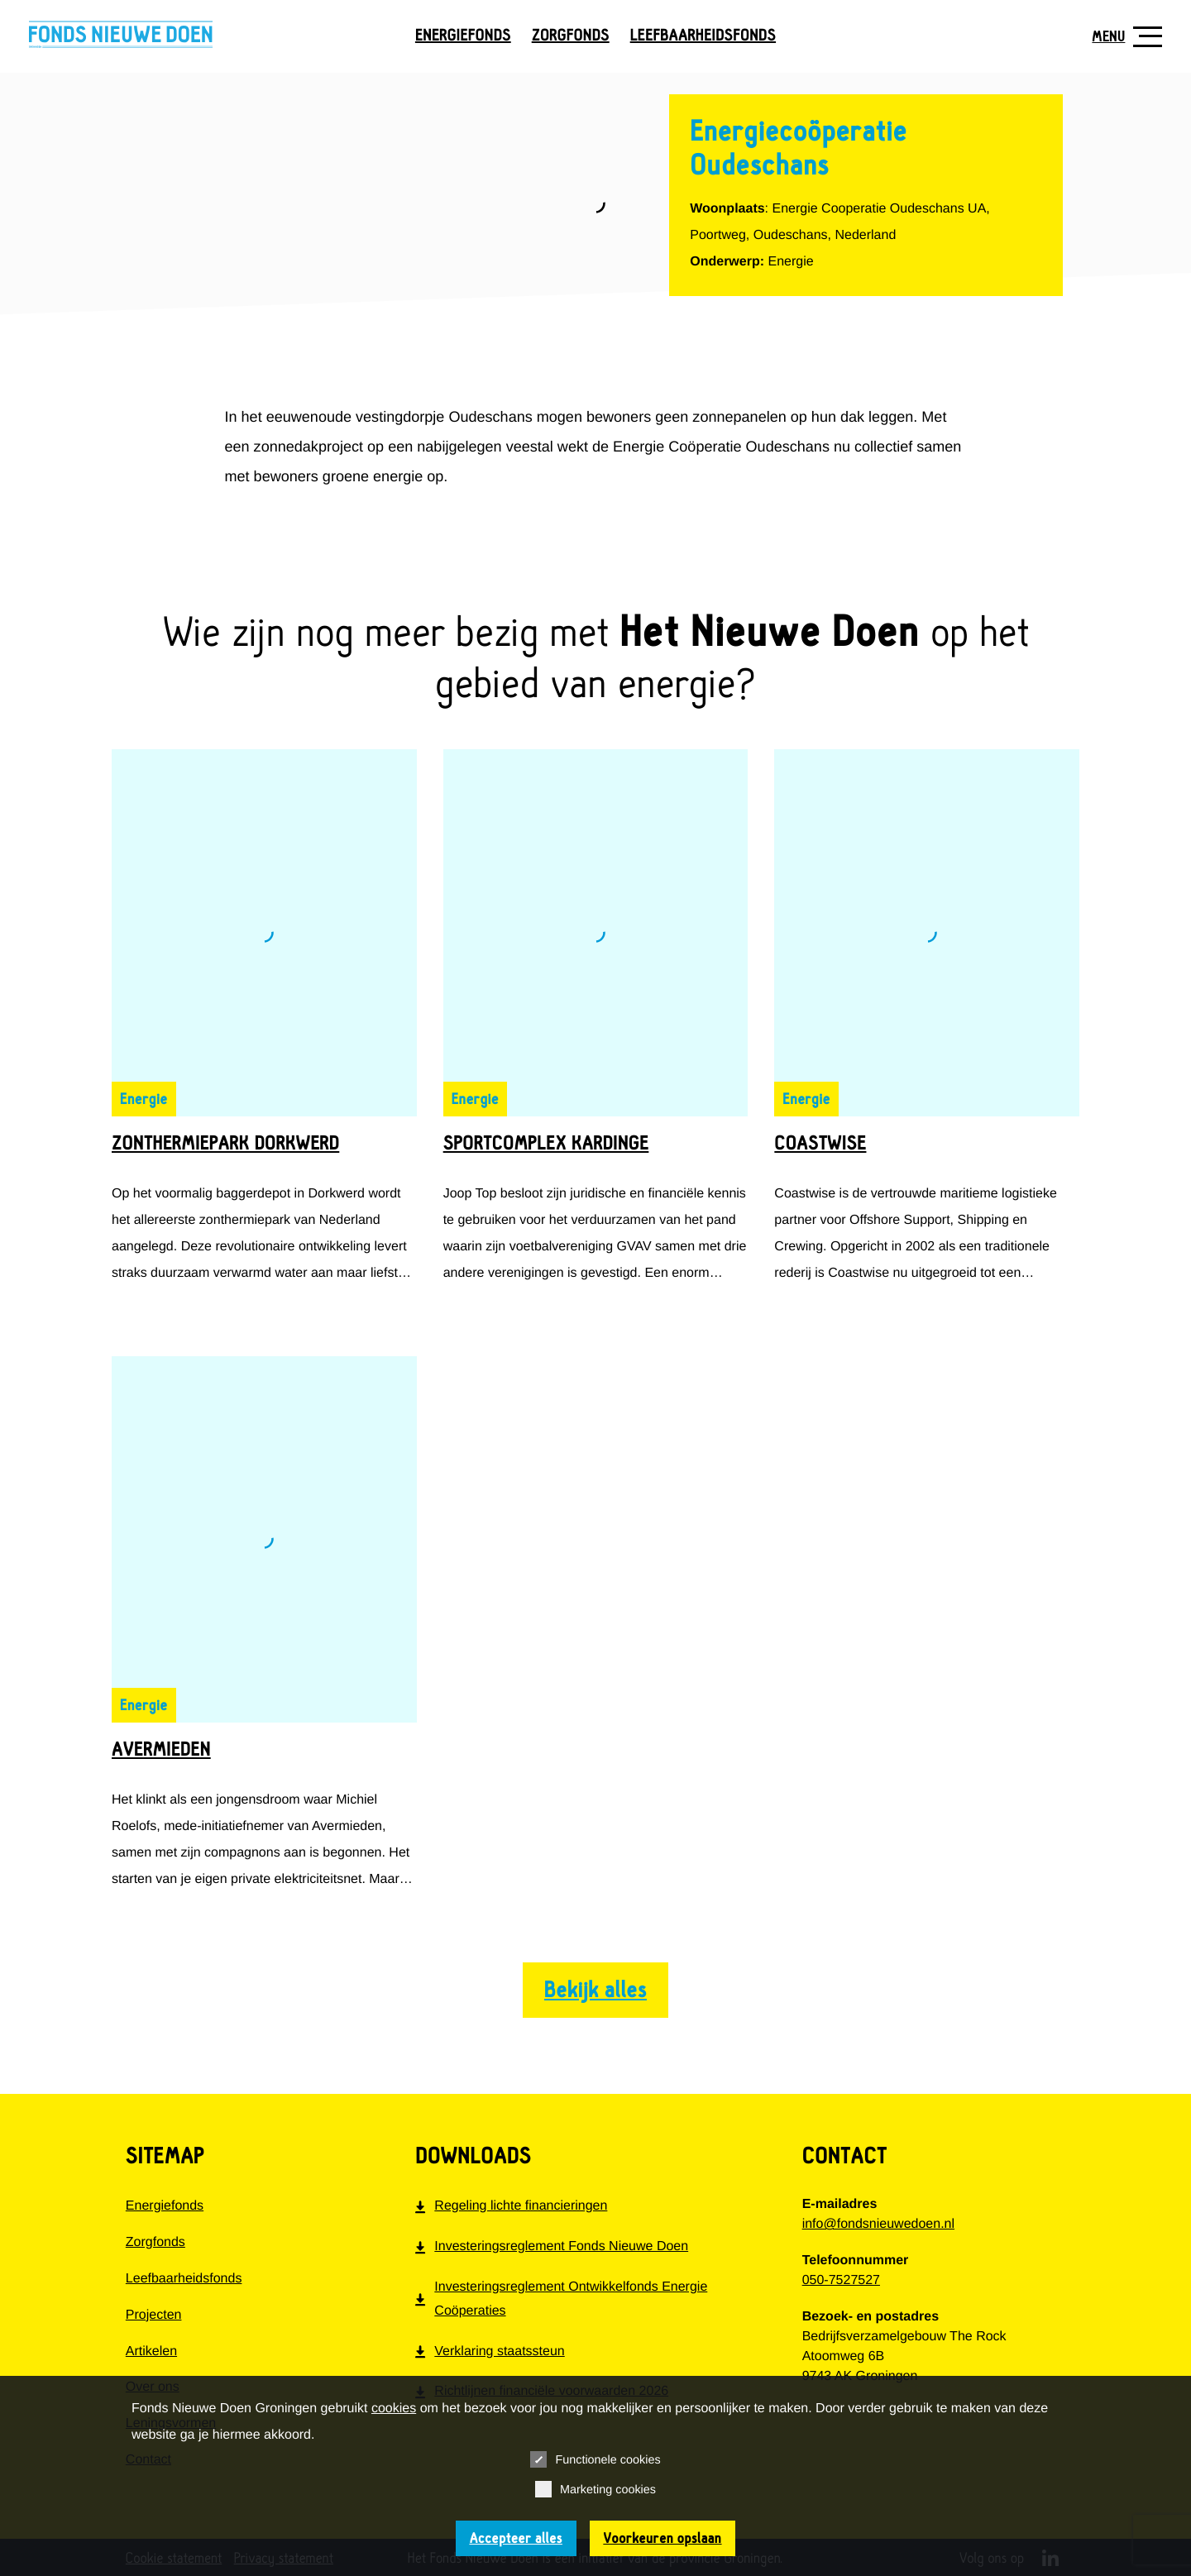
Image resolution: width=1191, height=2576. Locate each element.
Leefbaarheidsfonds (703, 36)
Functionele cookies (595, 2459)
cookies (393, 2409)
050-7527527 (841, 2280)
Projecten (154, 2315)
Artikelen (151, 2351)
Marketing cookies (595, 2489)
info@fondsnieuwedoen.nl (878, 2224)
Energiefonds (463, 36)
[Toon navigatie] (1120, 36)
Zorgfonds (571, 36)
